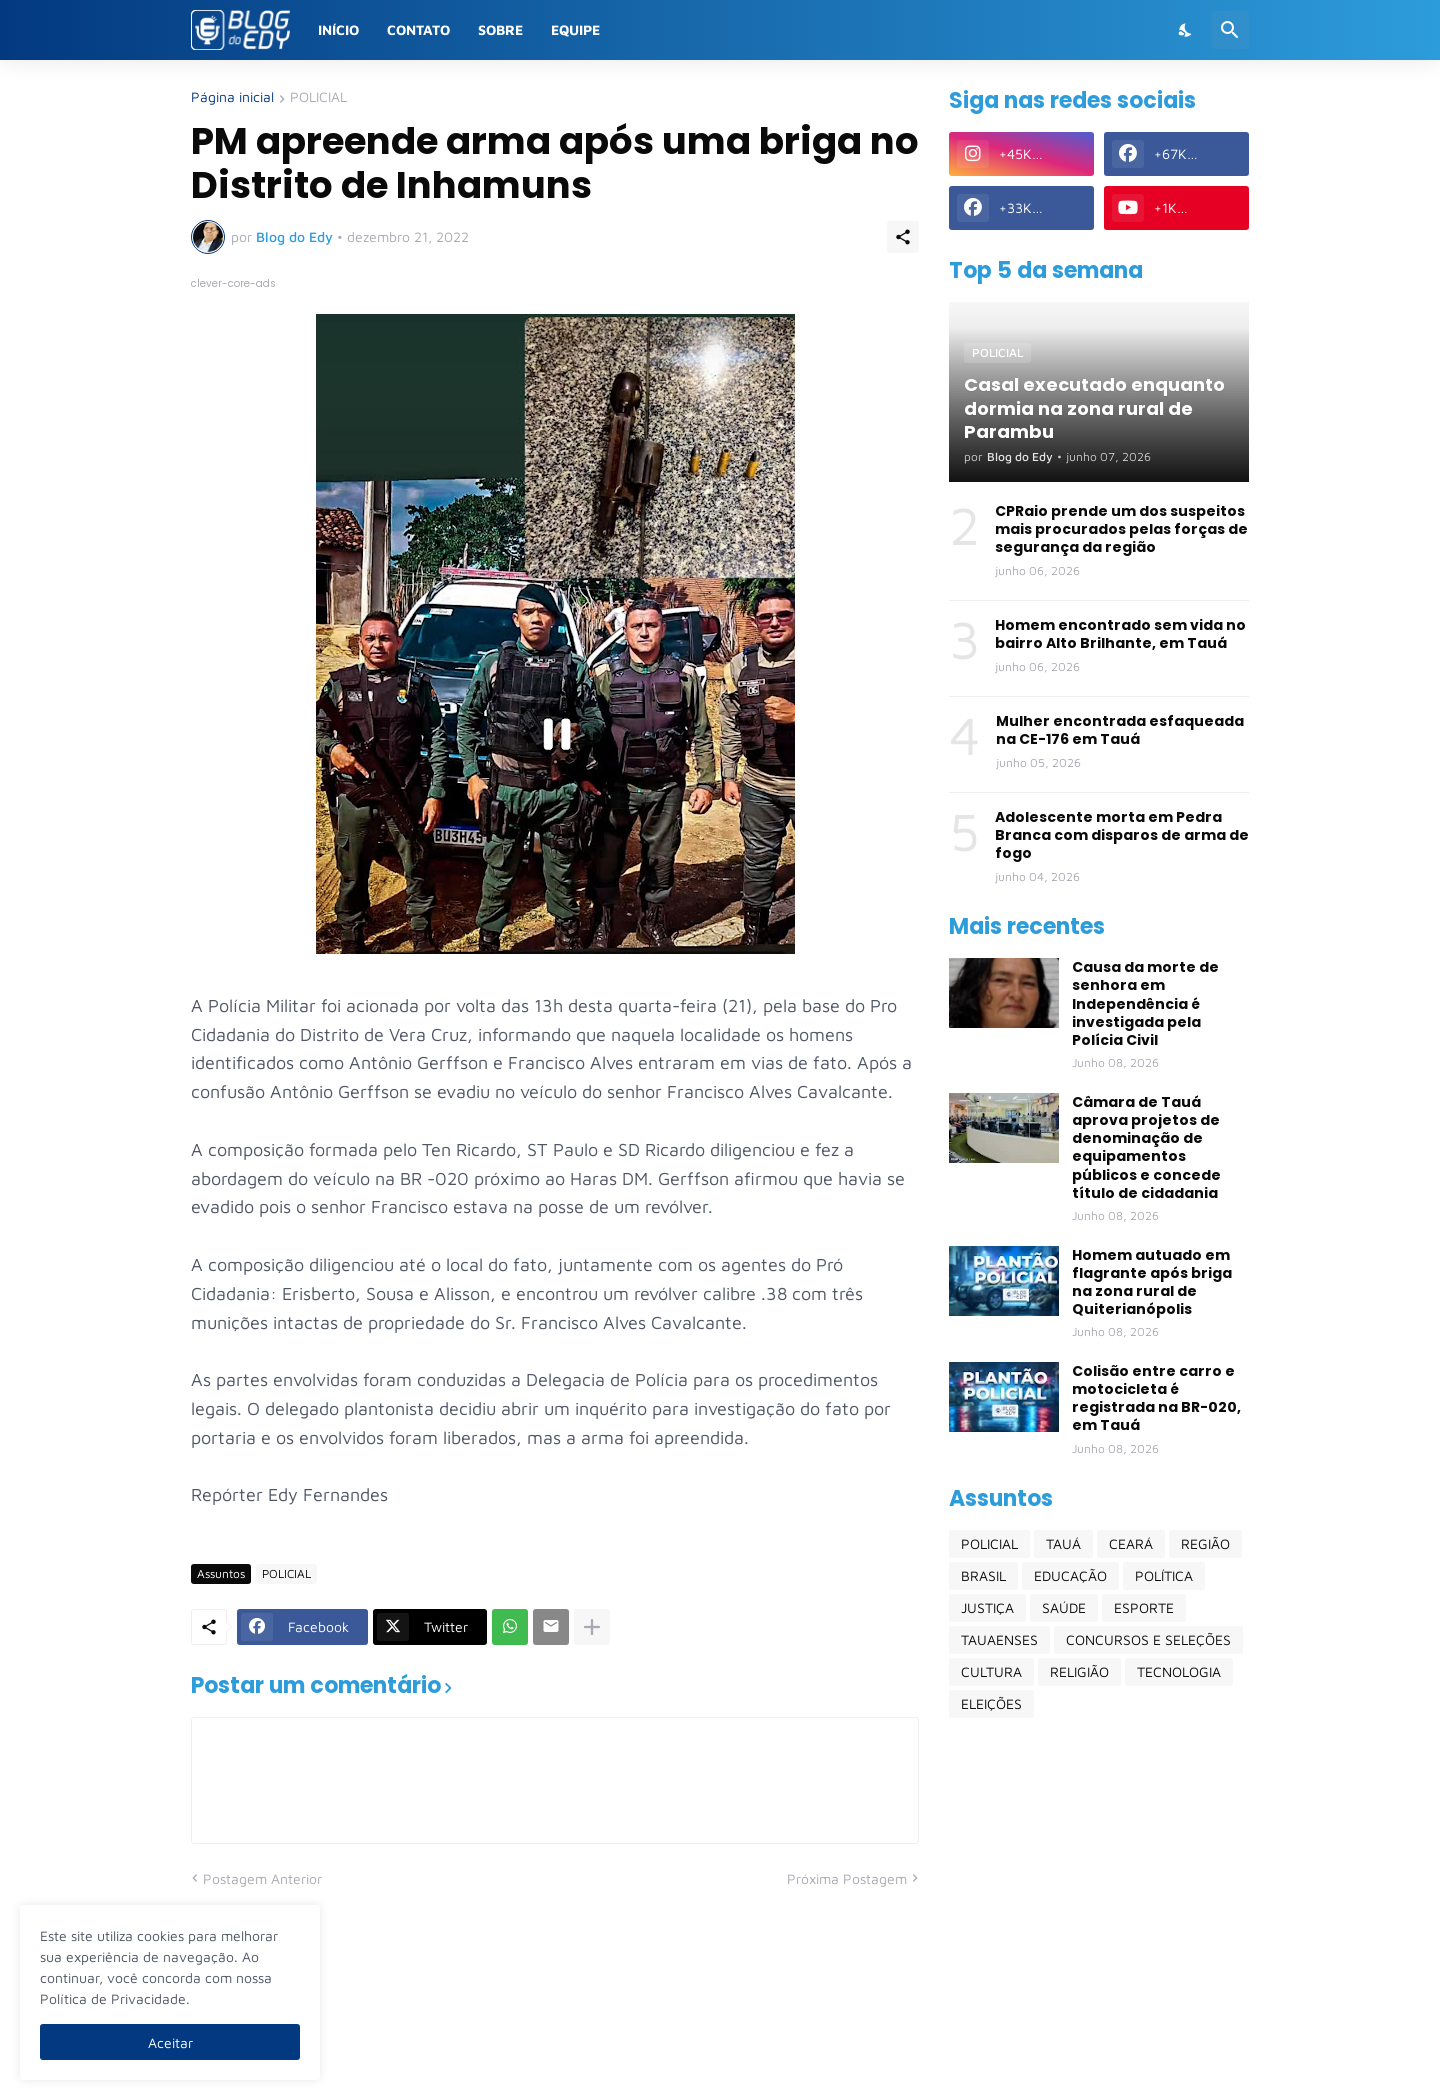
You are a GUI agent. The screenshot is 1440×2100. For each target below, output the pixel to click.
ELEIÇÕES (991, 1703)
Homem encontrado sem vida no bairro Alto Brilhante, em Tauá (1120, 634)
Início (338, 29)
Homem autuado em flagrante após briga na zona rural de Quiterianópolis (1152, 1282)
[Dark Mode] (1186, 30)
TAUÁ (1063, 1543)
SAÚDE (1064, 1607)
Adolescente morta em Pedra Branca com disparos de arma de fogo (1122, 835)
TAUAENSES (999, 1639)
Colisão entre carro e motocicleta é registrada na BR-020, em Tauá (1156, 1398)
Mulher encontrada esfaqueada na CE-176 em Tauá (1120, 730)
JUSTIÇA (987, 1607)
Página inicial (232, 97)
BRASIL (983, 1575)
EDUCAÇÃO (1070, 1575)
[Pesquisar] (1230, 30)
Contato (418, 29)
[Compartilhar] (903, 237)
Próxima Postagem (847, 1878)
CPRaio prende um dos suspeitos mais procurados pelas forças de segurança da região (1121, 529)
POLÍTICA (1164, 1575)
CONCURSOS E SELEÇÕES (1148, 1639)
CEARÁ (1131, 1543)
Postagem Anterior (262, 1878)
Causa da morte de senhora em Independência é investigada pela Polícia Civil (1145, 1003)
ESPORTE (1144, 1607)
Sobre (500, 29)
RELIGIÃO (1079, 1671)
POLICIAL (318, 97)
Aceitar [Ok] (170, 2042)
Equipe (575, 29)
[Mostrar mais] (592, 1627)
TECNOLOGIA (1179, 1671)
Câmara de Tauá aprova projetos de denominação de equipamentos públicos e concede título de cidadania (1146, 1147)
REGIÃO (1205, 1543)
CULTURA (991, 1671)
